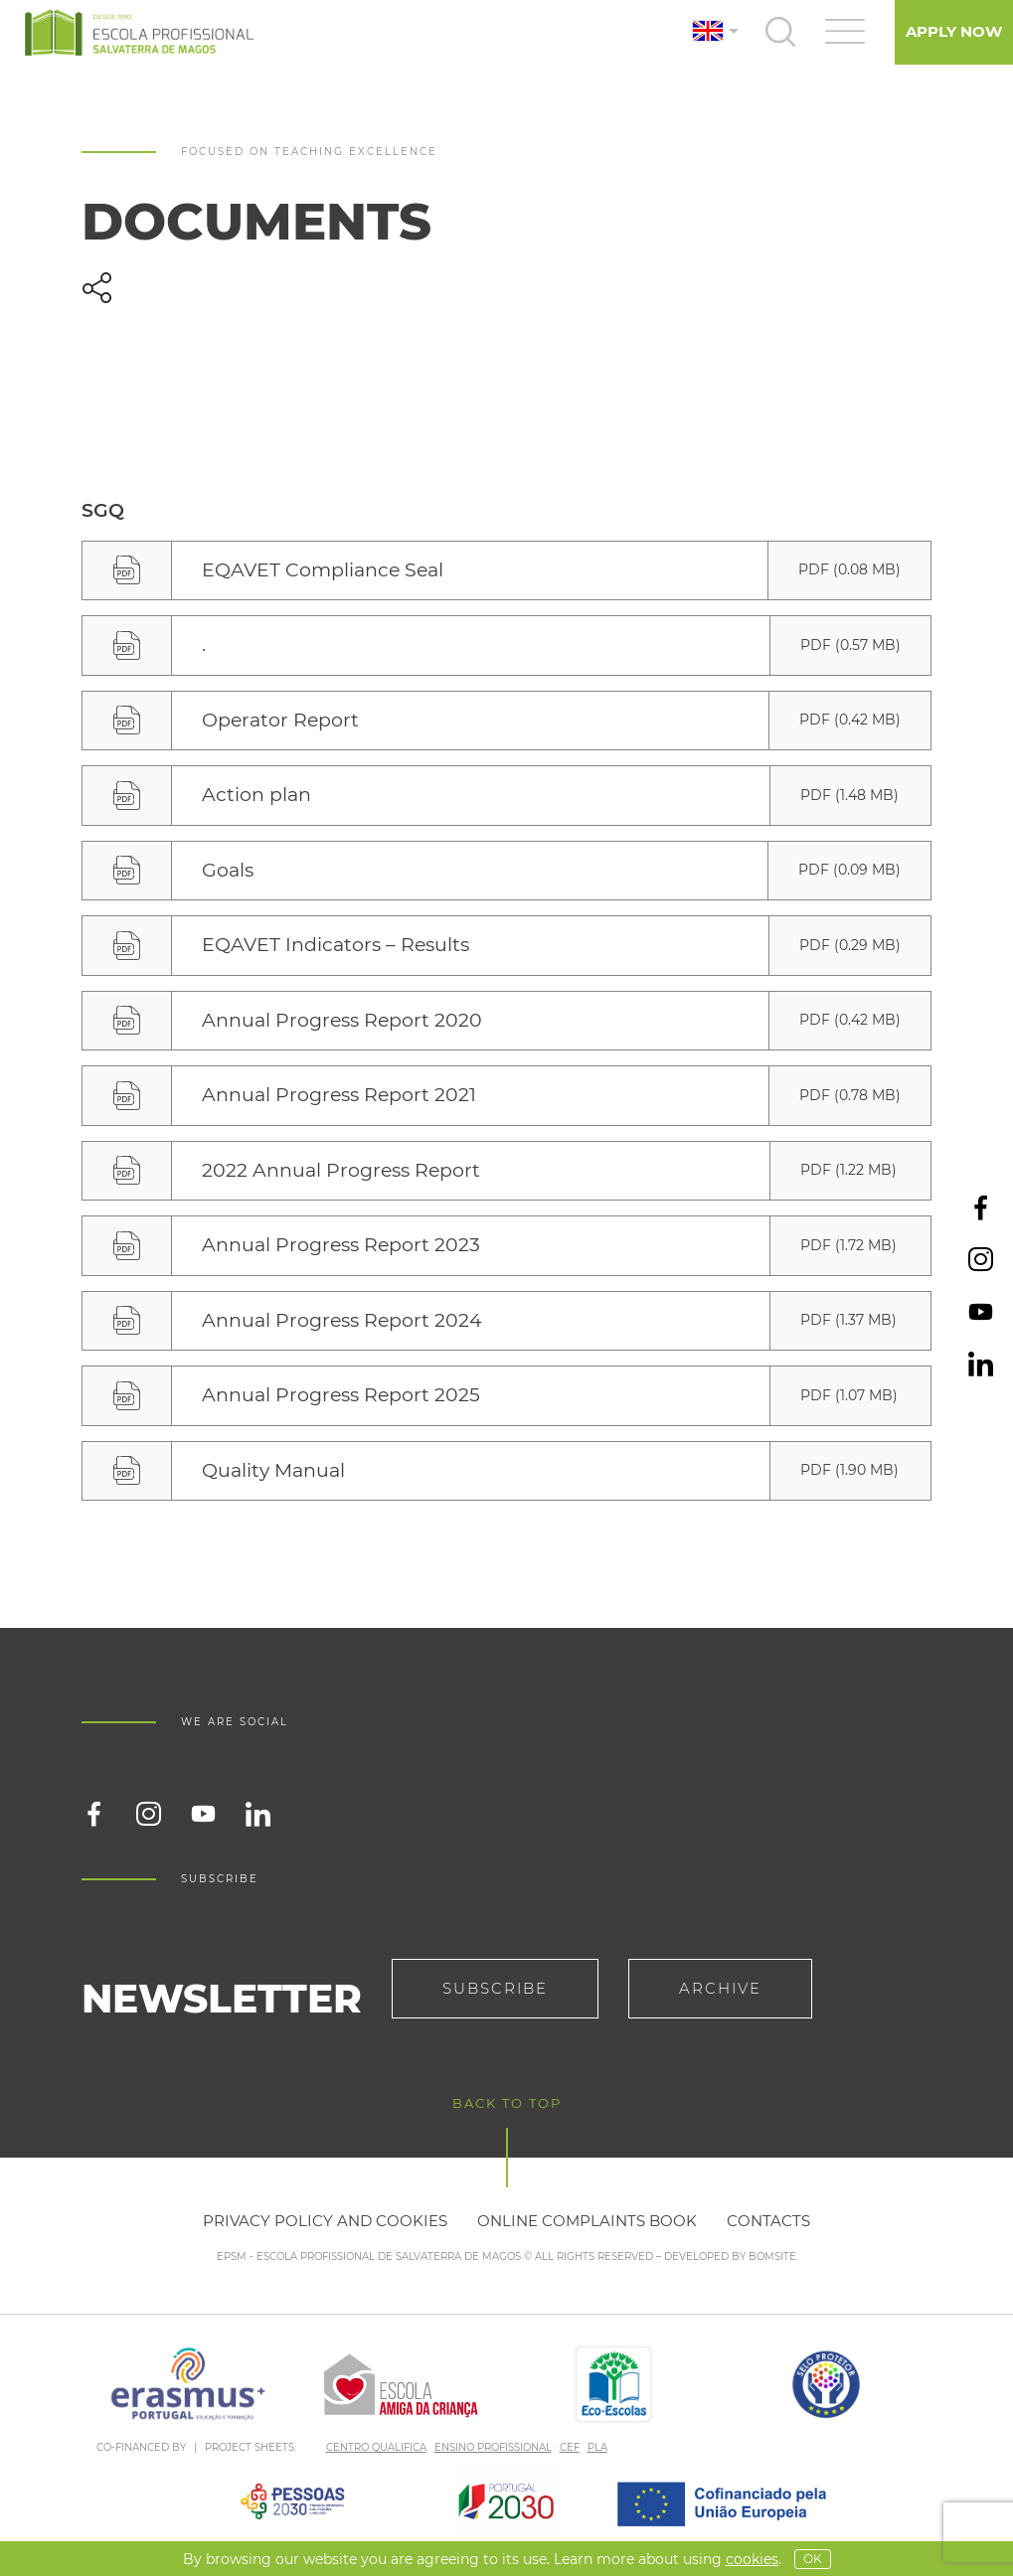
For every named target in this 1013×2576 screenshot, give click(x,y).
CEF (570, 2447)
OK (812, 2558)
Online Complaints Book (587, 2220)
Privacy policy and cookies (325, 2220)
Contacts (768, 2220)
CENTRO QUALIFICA (376, 2447)
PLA (597, 2447)
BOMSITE (772, 2256)
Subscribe (495, 1988)
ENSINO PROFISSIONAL (493, 2447)
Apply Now (954, 31)
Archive (720, 1988)
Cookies (752, 2559)
